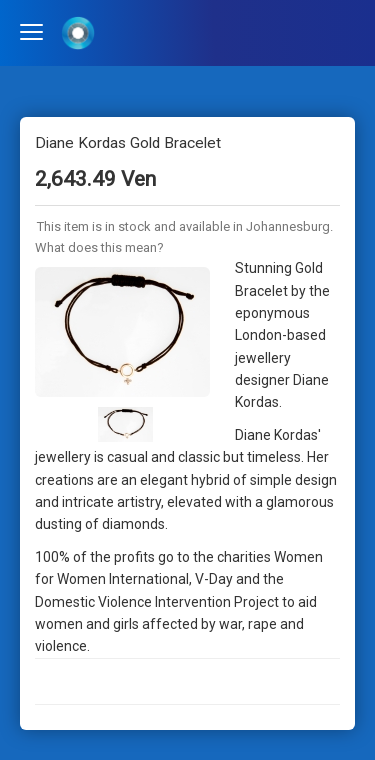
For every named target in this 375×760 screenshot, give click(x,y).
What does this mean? (99, 247)
